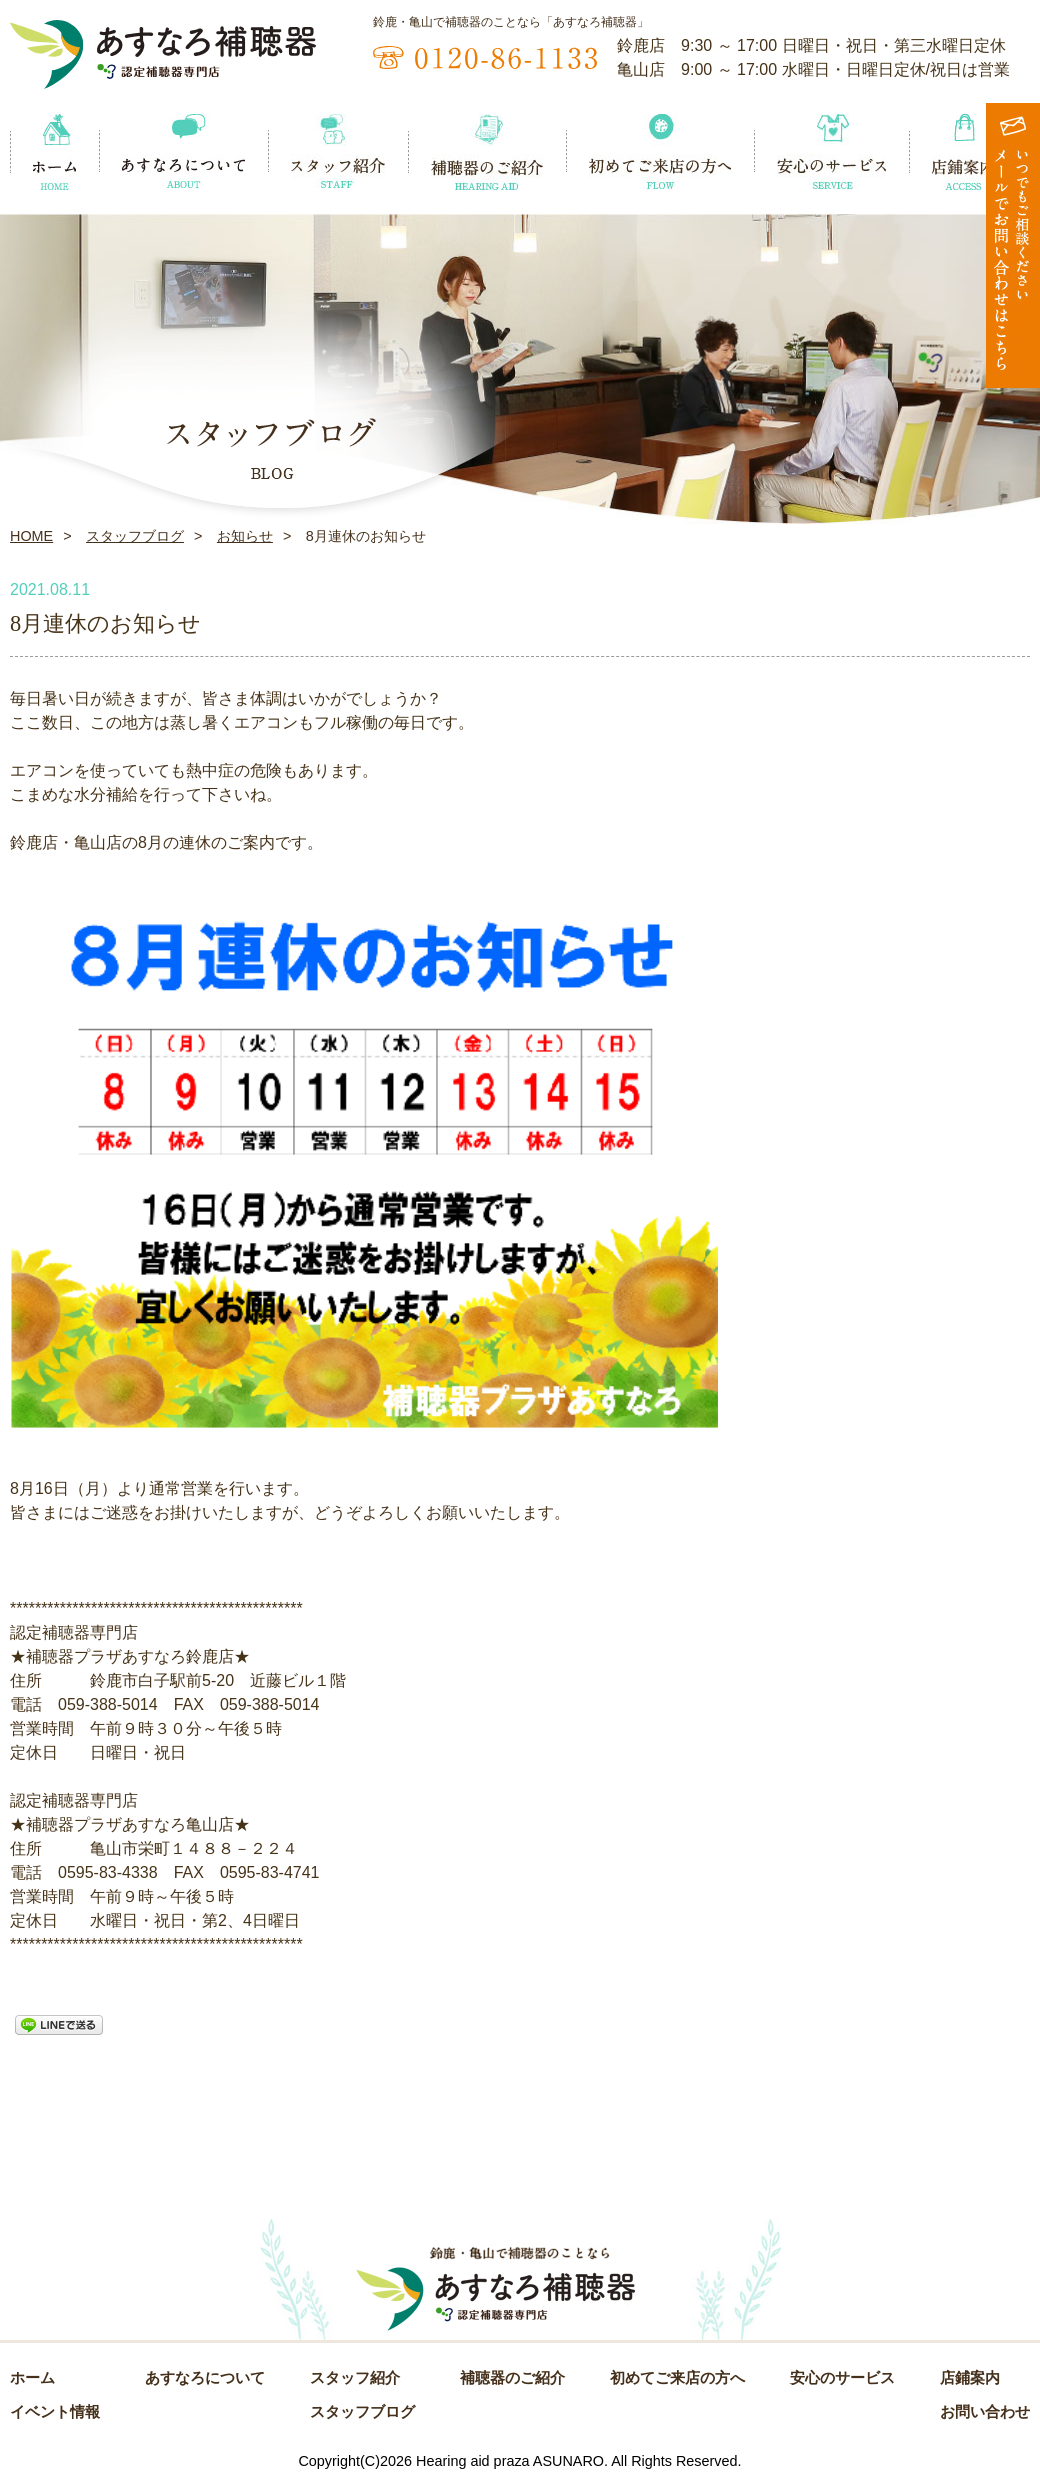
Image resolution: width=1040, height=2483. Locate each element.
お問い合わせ (985, 2412)
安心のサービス (842, 2378)
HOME (31, 536)
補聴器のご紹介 (512, 2378)
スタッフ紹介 (355, 2378)
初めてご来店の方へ (677, 2378)
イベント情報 (55, 2412)
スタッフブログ (135, 536)
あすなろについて (205, 2378)
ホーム (32, 2378)
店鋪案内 (970, 2378)
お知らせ (245, 536)
